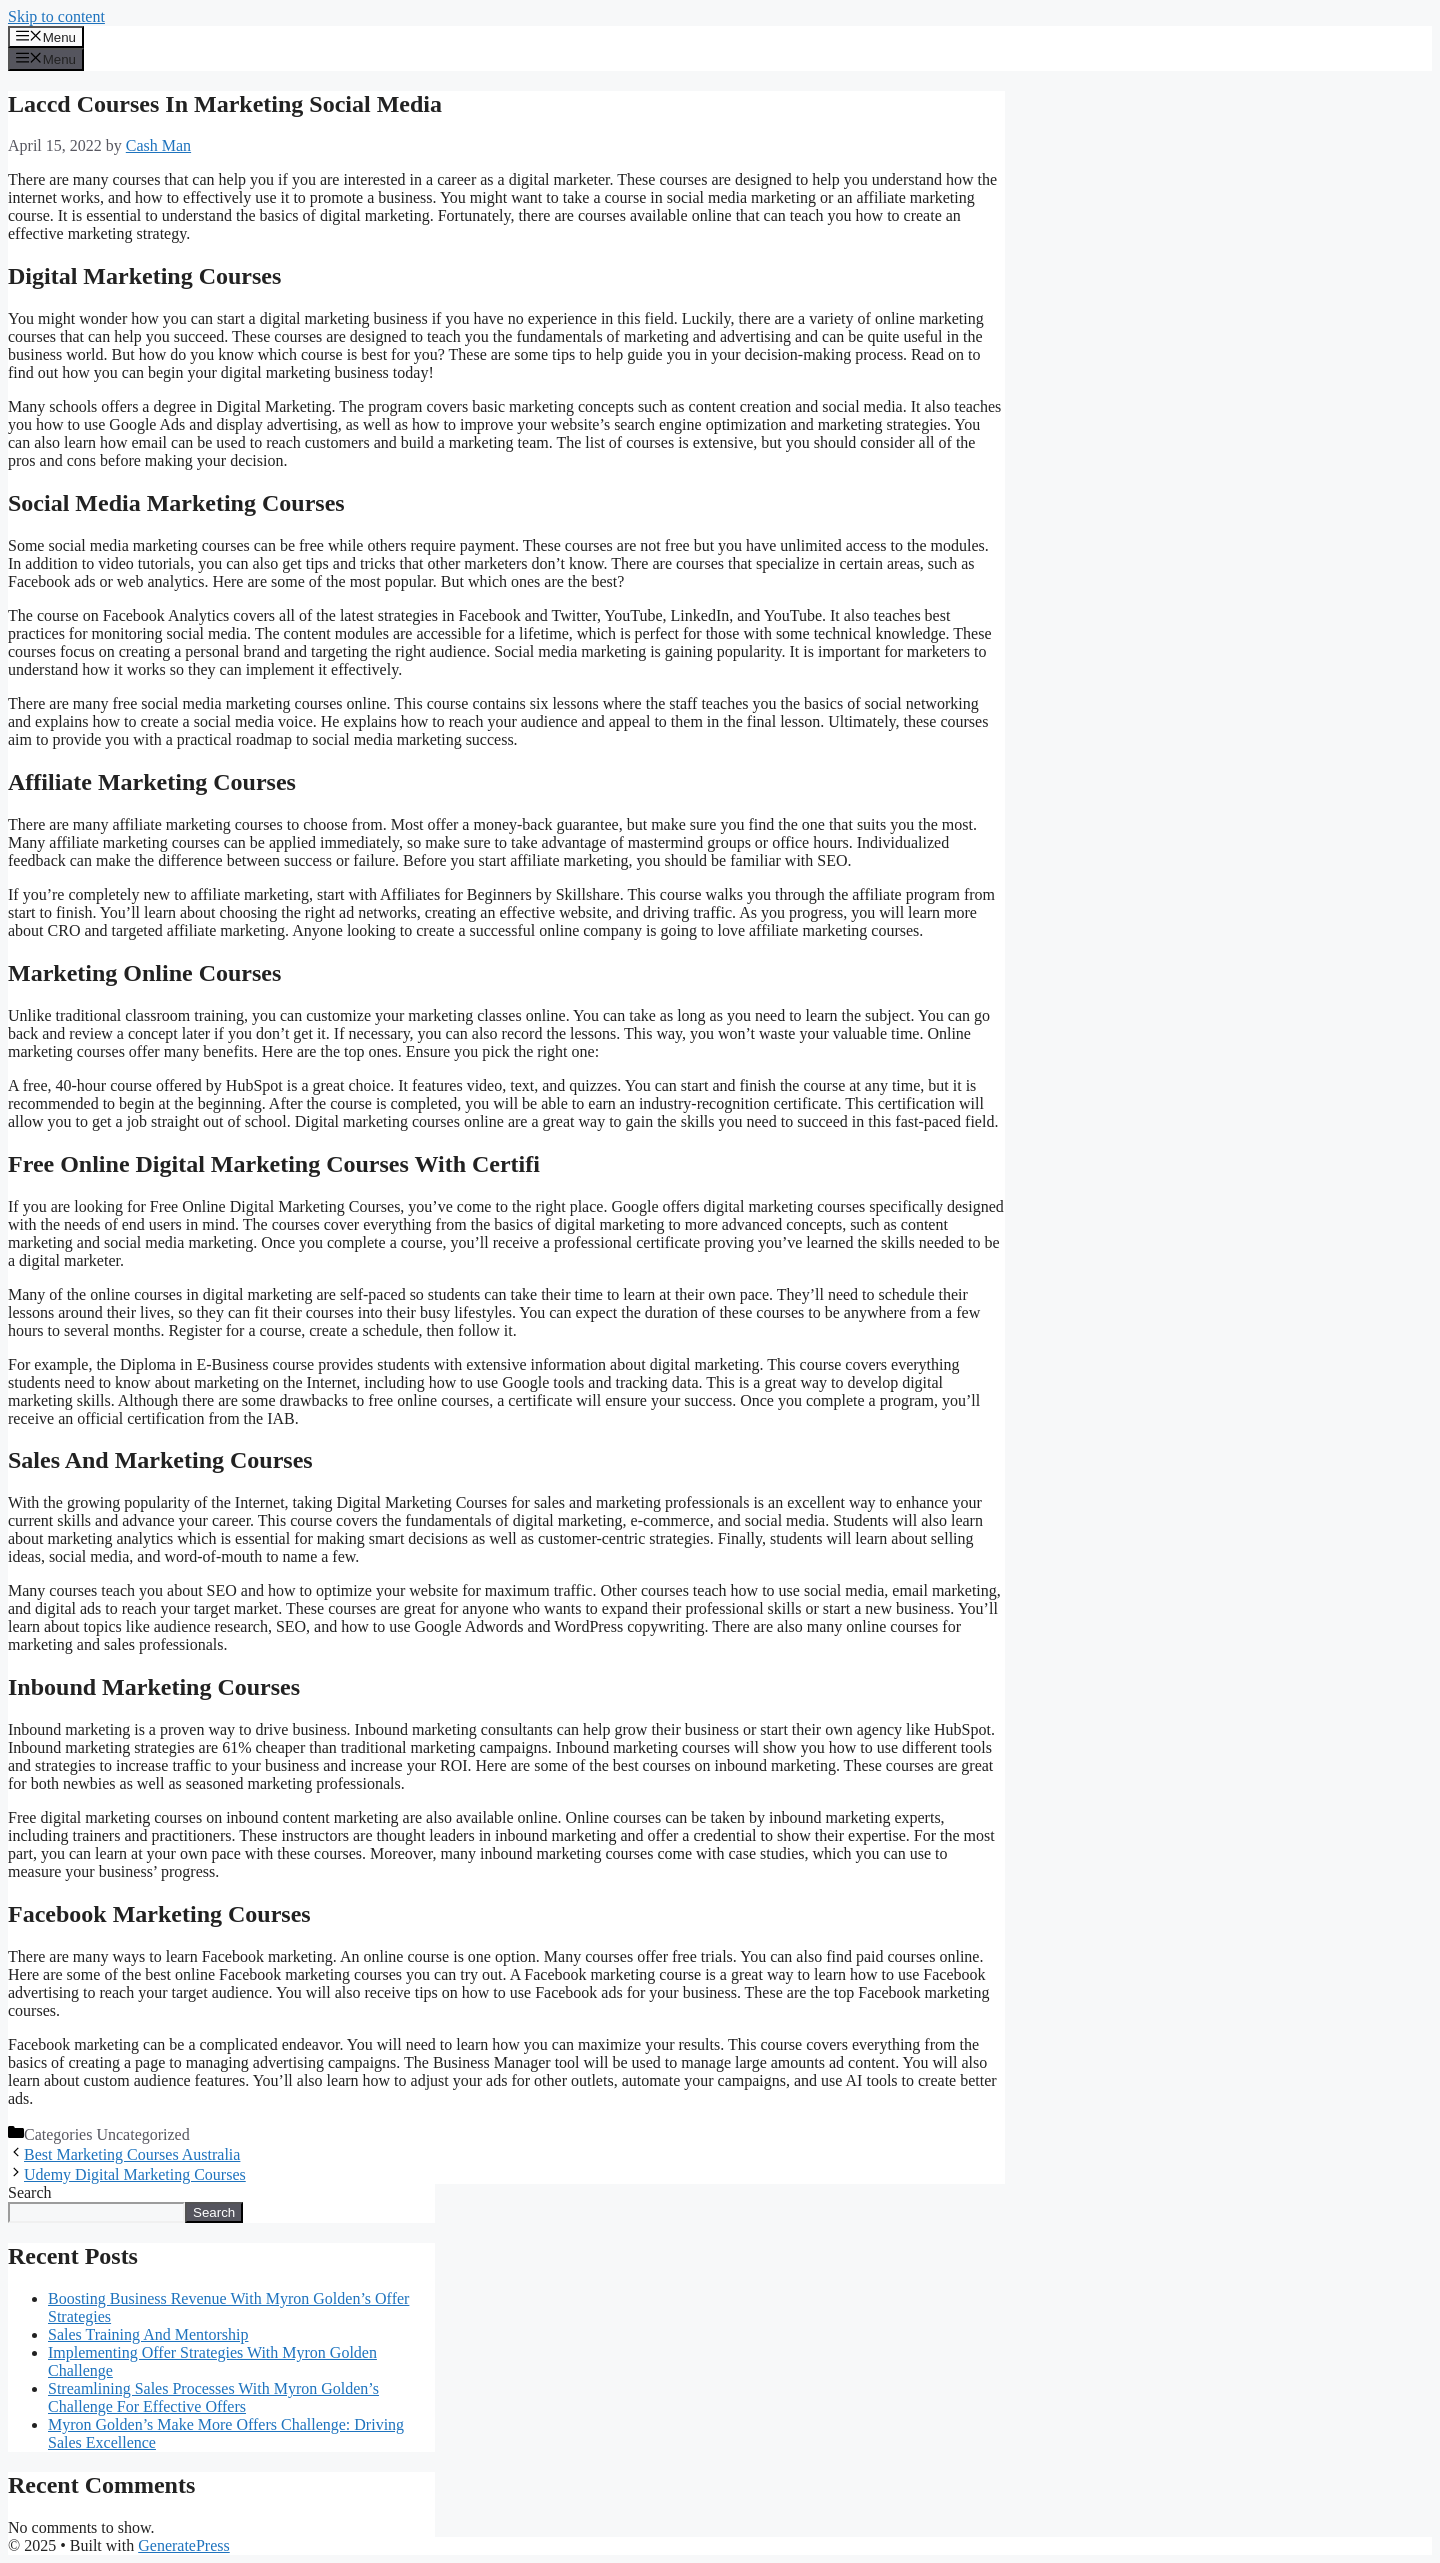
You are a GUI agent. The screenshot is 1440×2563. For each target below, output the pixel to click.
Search (30, 2192)
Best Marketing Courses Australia (132, 2154)
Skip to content (56, 16)
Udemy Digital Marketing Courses (135, 2174)
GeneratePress (184, 2545)
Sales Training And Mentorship (148, 2334)
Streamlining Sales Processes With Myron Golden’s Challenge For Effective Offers (213, 2397)
